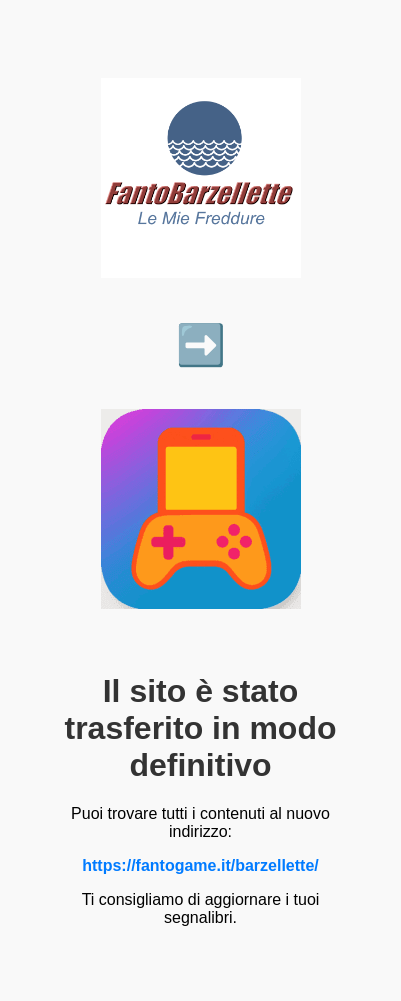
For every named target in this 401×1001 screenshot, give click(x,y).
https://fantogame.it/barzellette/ (200, 865)
